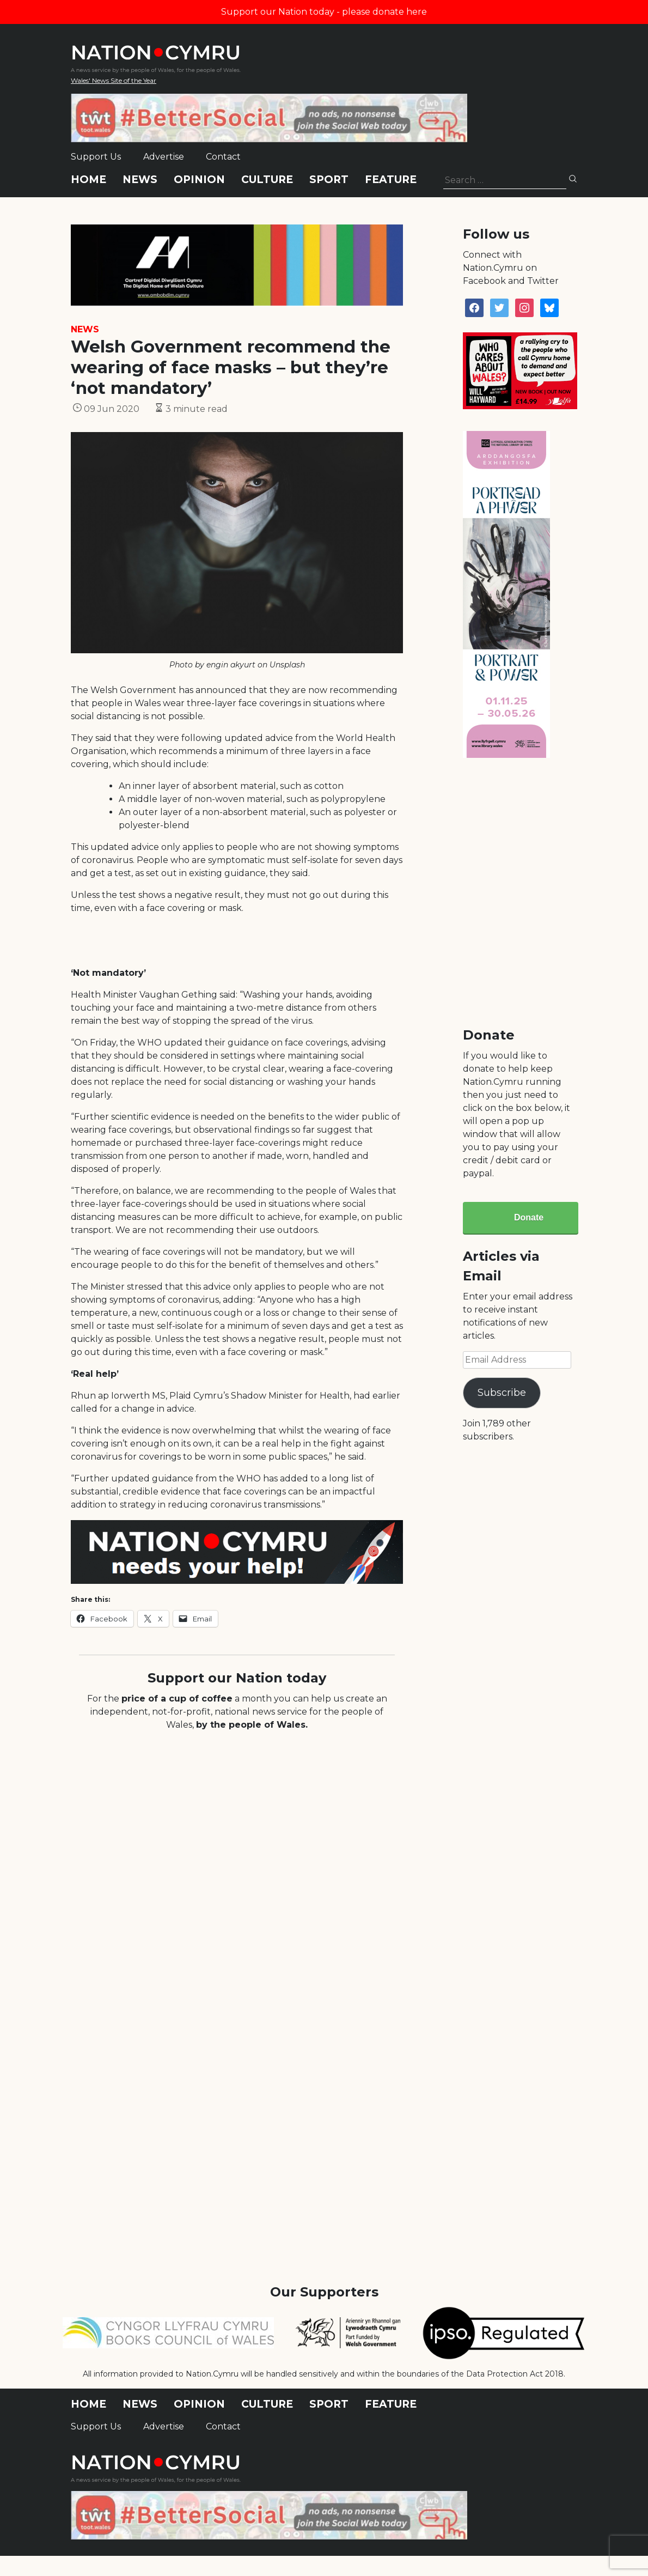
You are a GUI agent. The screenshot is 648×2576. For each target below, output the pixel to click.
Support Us (96, 156)
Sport (329, 179)
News (140, 179)
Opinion (199, 179)
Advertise (163, 156)
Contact (223, 156)
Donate (528, 1217)
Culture (267, 179)
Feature (391, 179)
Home (88, 179)
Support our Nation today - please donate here (324, 12)
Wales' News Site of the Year (113, 80)
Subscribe (502, 1393)
